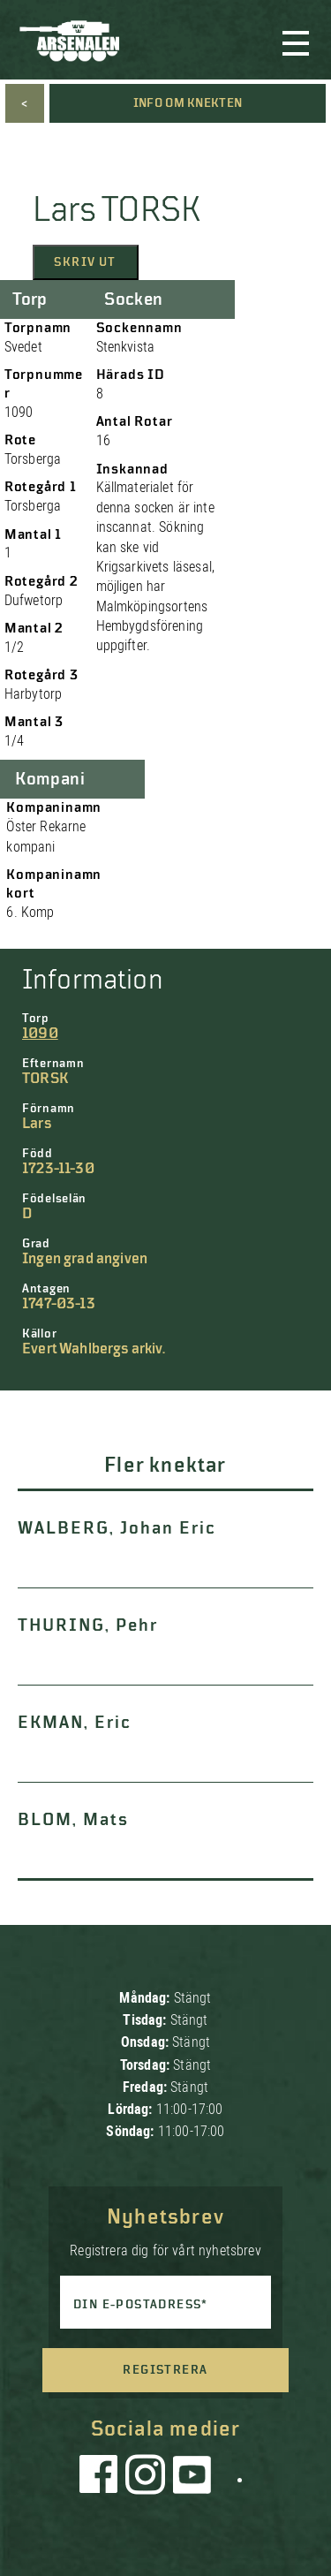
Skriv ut (85, 262)
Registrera (165, 2370)
